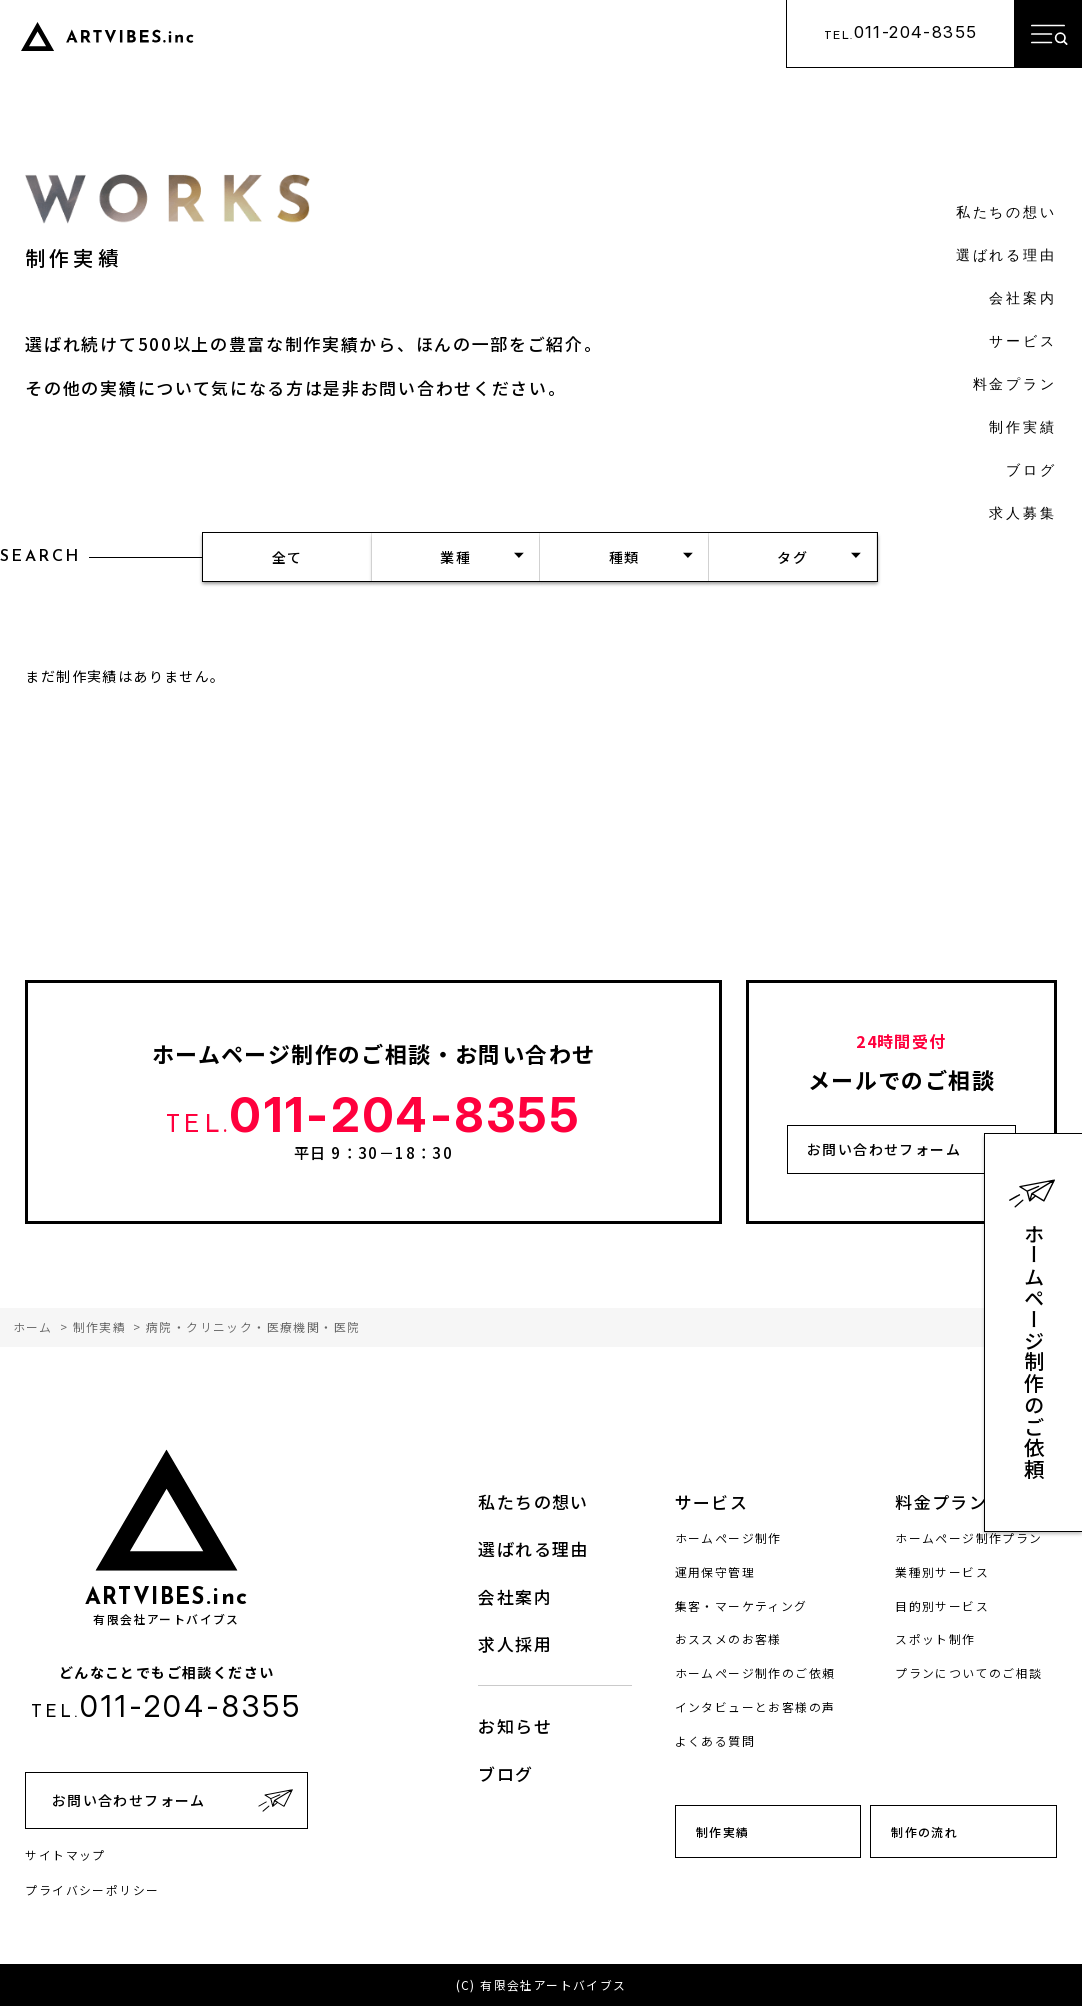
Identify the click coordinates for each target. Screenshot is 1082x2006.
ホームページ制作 (728, 1537)
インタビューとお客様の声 (755, 1706)
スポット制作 (935, 1638)
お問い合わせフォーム (884, 1149)
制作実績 (1022, 428)
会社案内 (1022, 299)
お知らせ (515, 1725)
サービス (1022, 342)
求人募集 (1022, 514)
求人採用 (515, 1643)
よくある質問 (715, 1740)
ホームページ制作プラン (968, 1537)
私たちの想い (1006, 213)
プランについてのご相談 (968, 1672)
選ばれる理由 (1006, 256)
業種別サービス (942, 1571)
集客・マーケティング (741, 1605)
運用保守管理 (715, 1571)
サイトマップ (65, 1854)
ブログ (1031, 471)
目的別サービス (942, 1605)
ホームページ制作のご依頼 (1034, 1351)
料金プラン (1015, 385)
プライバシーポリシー (92, 1889)
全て (287, 557)
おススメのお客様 (728, 1638)
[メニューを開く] (1048, 34)
